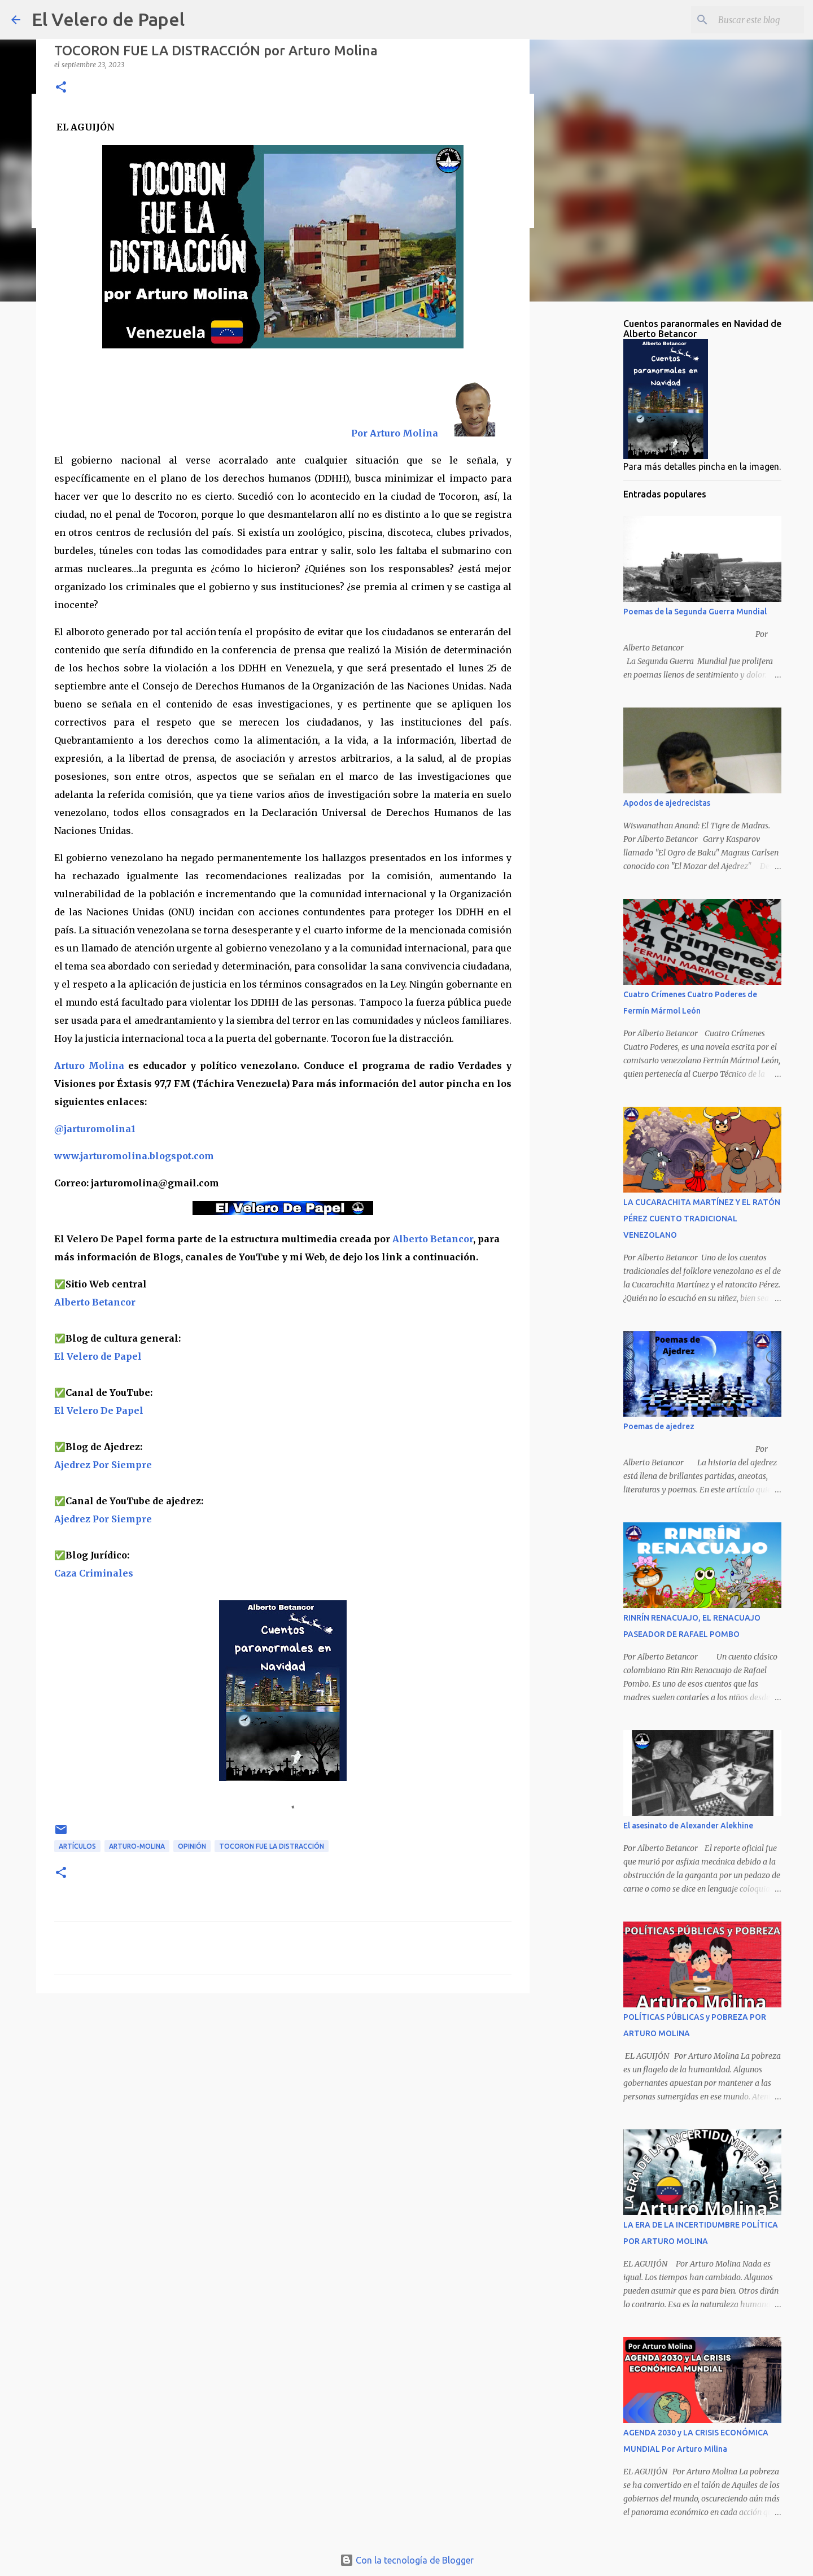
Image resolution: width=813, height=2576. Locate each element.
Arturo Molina (89, 1065)
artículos (77, 1846)
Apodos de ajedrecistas (666, 802)
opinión (192, 1846)
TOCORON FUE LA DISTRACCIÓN (271, 1846)
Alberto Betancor (432, 1239)
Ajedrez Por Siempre (103, 1519)
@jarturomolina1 (95, 1128)
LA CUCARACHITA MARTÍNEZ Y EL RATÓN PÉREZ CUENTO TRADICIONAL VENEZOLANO (701, 1218)
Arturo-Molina (137, 1846)
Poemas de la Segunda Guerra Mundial (695, 611)
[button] (61, 87)
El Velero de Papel (108, 19)
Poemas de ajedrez (658, 1426)
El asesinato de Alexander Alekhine (688, 1825)
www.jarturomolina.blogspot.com (134, 1156)
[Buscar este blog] (744, 19)
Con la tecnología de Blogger (407, 2560)
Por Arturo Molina (394, 433)
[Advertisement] (283, 2089)
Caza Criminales (93, 1573)
